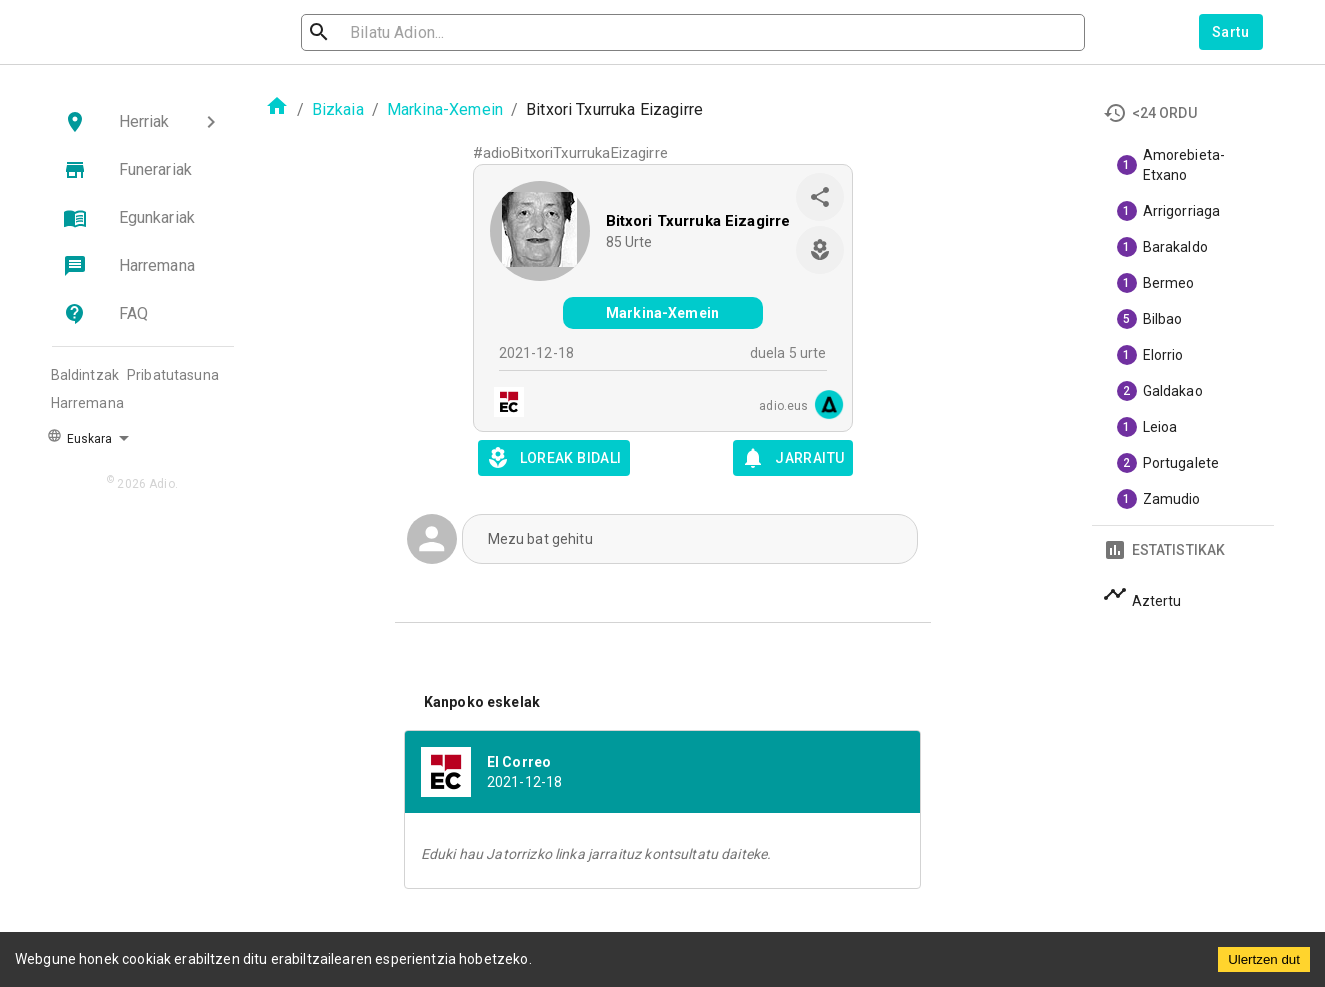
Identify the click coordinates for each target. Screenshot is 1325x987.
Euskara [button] (80, 437)
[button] (143, 122)
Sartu (1230, 32)
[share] (820, 197)
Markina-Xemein (445, 109)
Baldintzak (85, 375)
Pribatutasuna (173, 375)
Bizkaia (338, 109)
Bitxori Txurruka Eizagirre (698, 221)
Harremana (87, 403)
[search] (409, 32)
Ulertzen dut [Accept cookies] (1264, 959)
